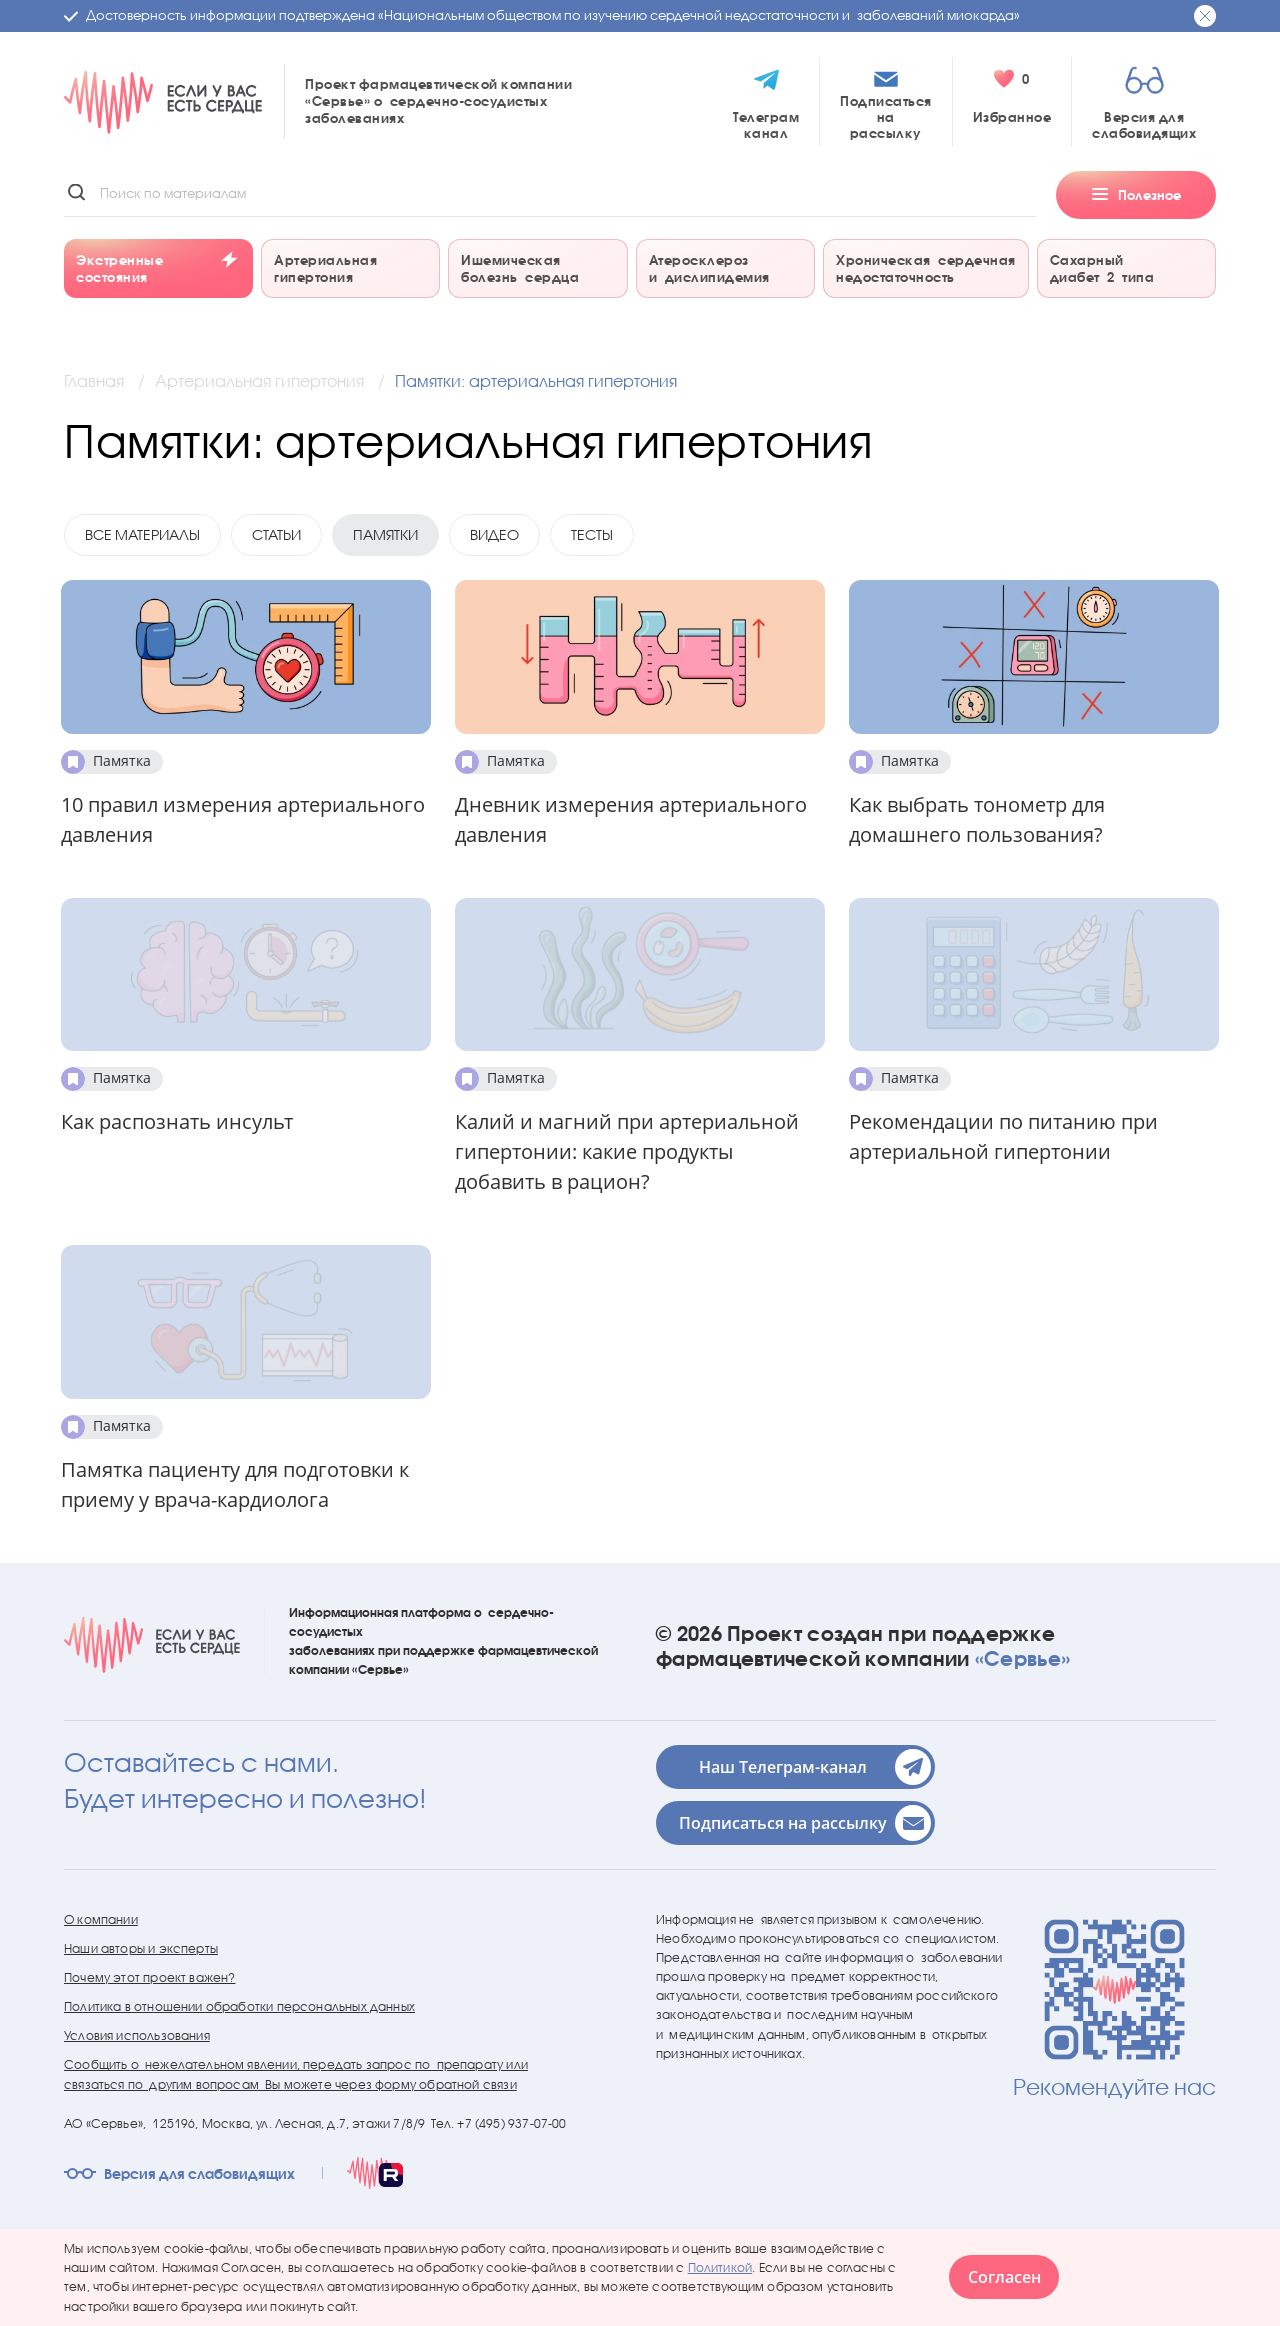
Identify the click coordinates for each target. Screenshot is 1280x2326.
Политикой (720, 2267)
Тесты (592, 534)
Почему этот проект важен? (150, 1977)
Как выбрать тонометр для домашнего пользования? (977, 819)
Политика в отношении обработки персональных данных (239, 2006)
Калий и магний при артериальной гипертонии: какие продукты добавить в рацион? (627, 1151)
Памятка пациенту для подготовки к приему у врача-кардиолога (235, 1484)
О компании (101, 1919)
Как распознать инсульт (177, 1121)
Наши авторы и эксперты (141, 1948)
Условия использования (137, 2035)
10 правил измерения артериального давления (243, 819)
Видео (494, 534)
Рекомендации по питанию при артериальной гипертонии (1003, 1136)
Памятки (385, 534)
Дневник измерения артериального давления (631, 819)
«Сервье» (1022, 1658)
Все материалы (142, 534)
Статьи (276, 534)
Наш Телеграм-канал (813, 1767)
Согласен (1004, 2277)
